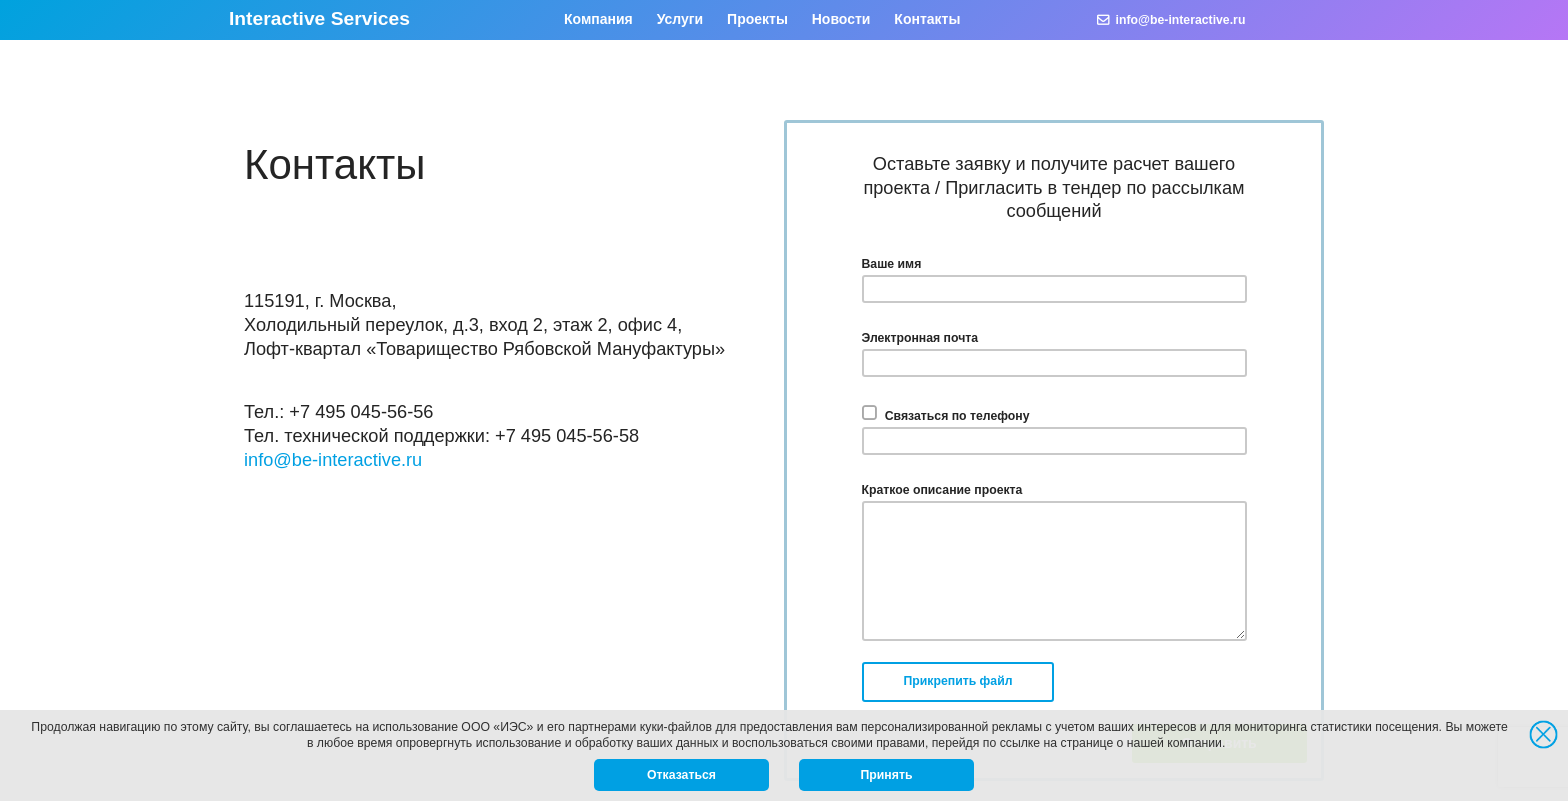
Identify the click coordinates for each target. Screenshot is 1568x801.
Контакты (927, 19)
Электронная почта (920, 338)
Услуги (680, 19)
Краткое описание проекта (942, 490)
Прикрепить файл (958, 681)
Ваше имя (892, 264)
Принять (887, 775)
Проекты (757, 19)
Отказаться (681, 775)
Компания (598, 19)
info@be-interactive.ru (1171, 20)
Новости (841, 19)
